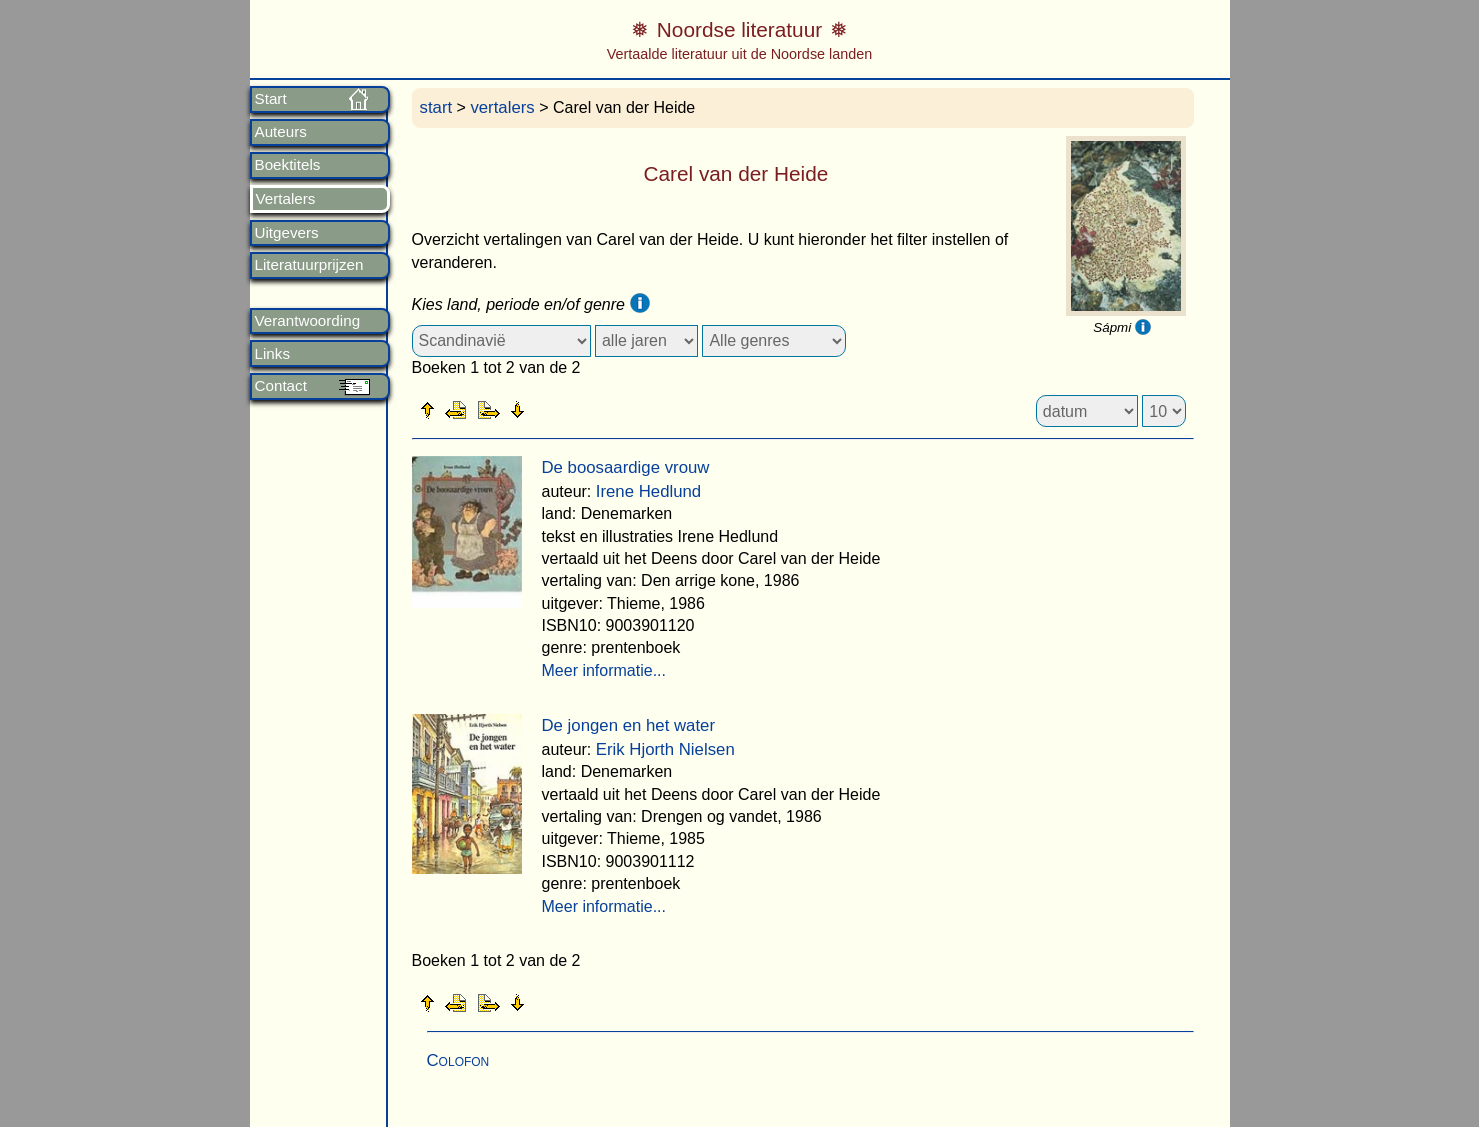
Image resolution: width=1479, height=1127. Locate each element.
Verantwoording (308, 321)
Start (271, 99)
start (436, 107)
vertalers (502, 107)
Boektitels (288, 165)
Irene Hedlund (648, 491)
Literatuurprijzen (309, 265)
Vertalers (286, 199)
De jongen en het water (629, 725)
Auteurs (281, 132)
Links (272, 354)
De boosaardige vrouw (626, 467)
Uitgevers (287, 233)
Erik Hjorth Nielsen (665, 749)
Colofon (458, 1060)
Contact (281, 386)
